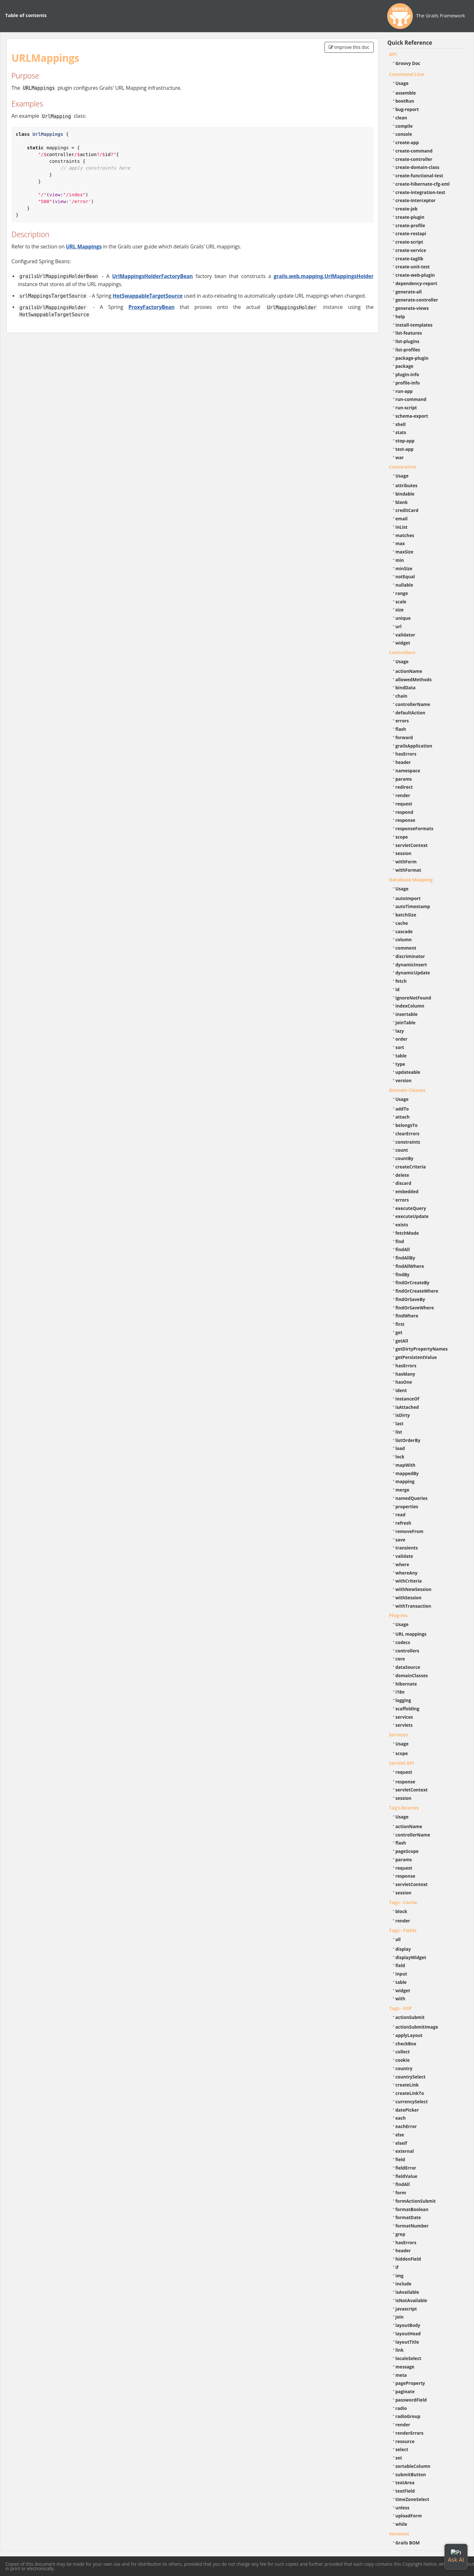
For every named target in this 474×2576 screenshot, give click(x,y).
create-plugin (410, 217)
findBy (403, 1274)
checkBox (406, 2044)
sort (400, 1047)
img (400, 2276)
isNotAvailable (411, 2300)
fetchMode (407, 1233)
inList (402, 527)
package (405, 366)
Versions (399, 2533)
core (400, 1659)
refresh (403, 1523)
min (400, 560)
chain (401, 696)
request (404, 804)
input (401, 1974)
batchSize (406, 915)
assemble (406, 93)
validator (405, 635)
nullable (404, 585)
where (402, 1564)
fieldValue (406, 2176)
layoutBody (408, 2325)
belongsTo (407, 1125)
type (400, 1064)
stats (401, 432)
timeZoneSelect (412, 2499)
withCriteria (409, 1581)
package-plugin (412, 358)
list (399, 1432)
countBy (405, 1158)
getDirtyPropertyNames (422, 1349)
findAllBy (405, 1258)
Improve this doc (349, 47)
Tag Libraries (404, 1807)
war (400, 457)
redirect (404, 787)
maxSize (405, 552)
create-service (411, 250)
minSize (404, 568)
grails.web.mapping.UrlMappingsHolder (323, 276)
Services (398, 1734)
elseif (401, 2143)
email (402, 519)
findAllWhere (410, 1266)
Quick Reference (409, 42)
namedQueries (412, 1498)
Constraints (402, 466)
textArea (405, 2482)
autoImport (408, 898)
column (404, 939)
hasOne (404, 1382)
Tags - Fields (403, 1930)
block (401, 1911)
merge (402, 1490)
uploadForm (409, 2516)
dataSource (408, 1667)
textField (405, 2491)
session (404, 853)
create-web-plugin (415, 275)
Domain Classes (407, 1090)
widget (403, 643)
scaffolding (407, 1709)
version (404, 1080)
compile (404, 126)
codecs (403, 1642)
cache (402, 923)
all (398, 1939)
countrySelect (411, 2077)
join (400, 2317)
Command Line (406, 74)
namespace (408, 770)
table (401, 1056)
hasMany (405, 1374)
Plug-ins (398, 1615)
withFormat (408, 870)
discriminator (410, 956)
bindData (406, 687)
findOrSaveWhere (415, 1308)
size (400, 610)
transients (407, 1548)
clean (401, 118)
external (405, 2151)
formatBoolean (412, 2209)
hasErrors (406, 754)
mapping (405, 1481)
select (402, 2449)
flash (401, 729)
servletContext (412, 845)
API (393, 54)
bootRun (405, 101)
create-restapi (411, 233)
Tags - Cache (403, 1902)
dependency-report (416, 283)
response (405, 820)
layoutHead (408, 2333)
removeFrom (410, 1531)
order (401, 1039)
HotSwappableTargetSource (148, 295)
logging (403, 1700)
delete (402, 1175)
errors (402, 721)
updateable (408, 1072)
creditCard (407, 510)
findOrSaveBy (410, 1299)
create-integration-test (420, 192)
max (400, 543)
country (404, 2068)
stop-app (405, 441)
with (401, 1998)
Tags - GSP (400, 2008)
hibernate (406, 1684)
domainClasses (412, 1675)
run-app (404, 391)
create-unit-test (413, 267)
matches (405, 535)
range (402, 593)
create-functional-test (419, 175)
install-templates (414, 325)
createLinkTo (410, 2093)
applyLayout (409, 2035)
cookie (403, 2060)
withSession (409, 1598)
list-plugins (408, 341)
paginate (405, 2391)
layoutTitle (407, 2342)
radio (401, 2408)
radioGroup (408, 2416)
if (397, 2267)
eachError (406, 2126)
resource (405, 2441)
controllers (407, 1651)
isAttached (407, 1407)
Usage (402, 83)
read (401, 1514)
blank (402, 502)
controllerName (413, 704)
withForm (406, 862)
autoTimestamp (413, 906)
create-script (409, 242)
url (399, 626)
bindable (405, 494)
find (400, 1241)
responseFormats (414, 828)
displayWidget (411, 1957)
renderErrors (410, 2433)
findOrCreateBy (413, 1282)
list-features (409, 333)
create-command (414, 151)
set (399, 2458)
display (403, 1949)
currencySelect (412, 2101)
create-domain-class (418, 167)
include (404, 2284)
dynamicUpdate (413, 973)
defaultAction (410, 713)
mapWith (405, 1465)
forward (404, 737)
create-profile (410, 225)
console (404, 134)
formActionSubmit (416, 2201)
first (400, 1324)
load (400, 1448)
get (399, 1332)
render (403, 795)
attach (403, 1117)
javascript (406, 2309)
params (404, 779)
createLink (407, 2085)
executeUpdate (412, 1216)
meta (401, 2375)
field (400, 1965)
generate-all (409, 292)
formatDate (408, 2217)
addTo (402, 1109)
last (400, 1423)
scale (401, 602)
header (403, 762)
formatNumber (412, 2226)
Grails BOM (408, 2543)
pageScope (407, 1851)
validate (404, 1556)
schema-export (412, 416)
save (401, 1540)
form (401, 2193)
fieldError (406, 2168)
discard (403, 1183)
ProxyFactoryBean (151, 307)
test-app (405, 449)
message (405, 2367)
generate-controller (417, 300)
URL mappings (411, 1634)
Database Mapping (411, 879)
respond (405, 812)
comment (406, 948)
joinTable (406, 1022)
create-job (407, 209)
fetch (401, 981)
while (401, 2524)
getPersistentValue (416, 1357)
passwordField (411, 2400)
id (398, 989)
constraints (408, 1142)
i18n (400, 1692)
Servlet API (401, 1763)
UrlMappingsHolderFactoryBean (152, 276)
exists (402, 1225)
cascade (404, 931)
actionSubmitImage (417, 2027)
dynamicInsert (411, 965)
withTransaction (413, 1606)
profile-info (408, 383)
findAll (403, 1249)
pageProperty (410, 2383)
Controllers (402, 652)
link (400, 2350)
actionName (409, 671)
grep (401, 2234)
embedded (407, 1191)
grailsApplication (414, 746)
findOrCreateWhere (417, 1291)
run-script (406, 408)
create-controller (414, 159)
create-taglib (409, 259)
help (400, 316)
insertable (407, 1014)
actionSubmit (410, 2017)
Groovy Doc (408, 63)
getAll (402, 1341)
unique (403, 618)
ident (401, 1390)
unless (403, 2508)
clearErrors (408, 1133)
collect (403, 2052)
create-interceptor (416, 200)
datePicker (407, 2110)
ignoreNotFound (413, 998)
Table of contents (26, 15)
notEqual (405, 576)
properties (407, 1506)
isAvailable (407, 2292)
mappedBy (407, 1473)
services (404, 1717)
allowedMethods (414, 679)
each (401, 2118)
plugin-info (407, 374)
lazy (400, 1031)
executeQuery (411, 1208)
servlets (404, 1725)
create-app (407, 142)
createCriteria (411, 1167)
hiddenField (408, 2259)
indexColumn (410, 1006)
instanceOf (407, 1399)
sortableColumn (413, 2466)
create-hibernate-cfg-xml (423, 184)
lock (400, 1457)
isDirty (403, 1415)
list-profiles (408, 350)
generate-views (412, 308)
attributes (407, 485)
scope (402, 837)
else (400, 2135)
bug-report (407, 109)
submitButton (411, 2474)
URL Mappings (84, 246)
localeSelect (409, 2358)
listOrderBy (408, 1440)
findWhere (407, 1316)
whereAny (407, 1573)
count (402, 1150)
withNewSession (414, 1589)
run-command (411, 399)
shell (401, 424)
